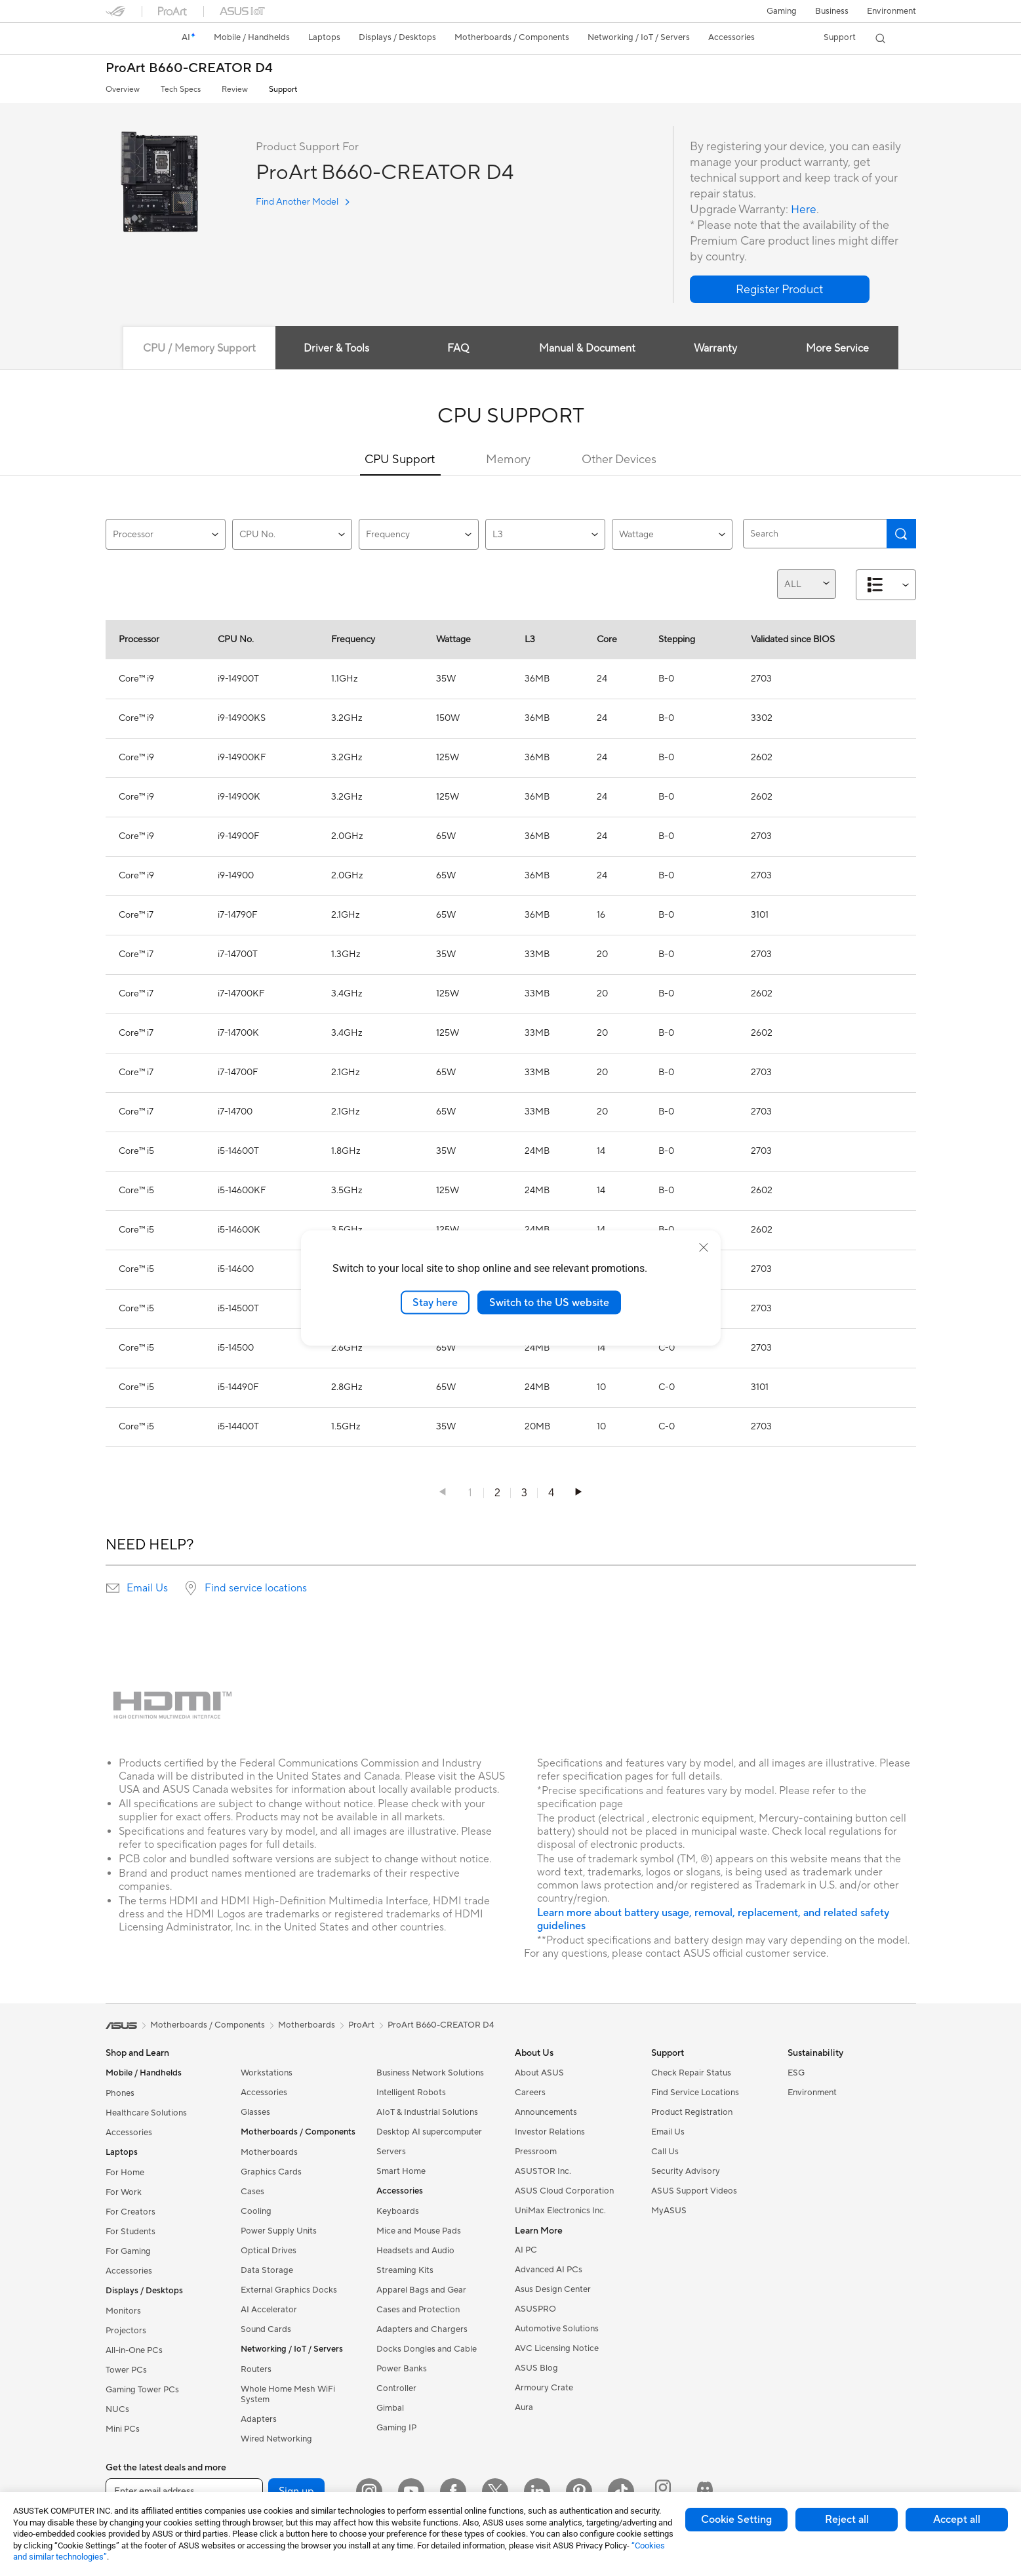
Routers (256, 2369)
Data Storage (267, 2270)
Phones (120, 2093)
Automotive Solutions (557, 2328)
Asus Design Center (553, 2289)
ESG (796, 2073)
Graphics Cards (271, 2172)
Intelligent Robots (411, 2092)
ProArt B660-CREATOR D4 (189, 68)
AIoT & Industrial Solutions (427, 2112)
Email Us (147, 1588)
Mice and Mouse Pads (418, 2231)
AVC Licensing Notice (557, 2348)
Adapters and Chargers (422, 2329)
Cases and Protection (418, 2309)
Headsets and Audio (415, 2250)
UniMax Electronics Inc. (560, 2210)
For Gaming (128, 2251)
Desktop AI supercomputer (429, 2132)
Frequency (418, 535)
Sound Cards (266, 2329)
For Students (130, 2231)
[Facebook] (453, 2491)
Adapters (259, 2419)
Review (235, 89)
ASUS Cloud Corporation (564, 2191)
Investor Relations (550, 2132)
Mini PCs (123, 2429)
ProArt (361, 2025)
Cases (252, 2191)
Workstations (266, 2073)
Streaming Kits (404, 2270)
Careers (530, 2092)
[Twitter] (495, 2491)
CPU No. (292, 535)
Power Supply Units (279, 2231)
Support (283, 89)
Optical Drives (268, 2250)
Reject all (847, 2519)
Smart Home (401, 2171)
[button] (782, 11)
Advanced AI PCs (548, 2269)
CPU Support (400, 459)
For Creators (130, 2212)
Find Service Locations (695, 2092)
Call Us (665, 2151)
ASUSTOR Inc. (543, 2171)
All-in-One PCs (134, 2350)
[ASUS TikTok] (621, 2491)
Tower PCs (126, 2370)
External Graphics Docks (289, 2290)
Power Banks (401, 2368)
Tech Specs (181, 89)
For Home (125, 2172)
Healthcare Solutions (146, 2113)
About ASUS (539, 2073)
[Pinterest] (579, 2491)
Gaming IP (396, 2428)
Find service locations (256, 1588)
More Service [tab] (840, 348)
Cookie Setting (736, 2519)
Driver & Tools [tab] (334, 348)
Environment (891, 11)
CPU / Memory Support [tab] (196, 348)
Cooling (256, 2211)
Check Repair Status (691, 2073)
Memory (508, 459)
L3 (545, 535)
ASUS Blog (536, 2368)
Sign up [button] (296, 2491)
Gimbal (390, 2408)
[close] (703, 1247)
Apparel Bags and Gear (421, 2290)
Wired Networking (276, 2439)
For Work (124, 2192)
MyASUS (669, 2210)
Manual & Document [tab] (587, 348)
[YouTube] (411, 2491)
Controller (396, 2388)
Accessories (129, 2132)
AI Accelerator (269, 2309)
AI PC (526, 2250)
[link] (128, 38)
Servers (391, 2151)
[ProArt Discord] (705, 2491)
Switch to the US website (549, 1302)
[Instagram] (369, 2491)
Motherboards (269, 2152)
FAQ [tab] (457, 348)
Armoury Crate (544, 2387)
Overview (123, 89)
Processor (165, 535)
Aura (524, 2407)
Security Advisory (685, 2171)
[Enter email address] (184, 2491)
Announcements (546, 2112)
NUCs (117, 2409)
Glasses (255, 2112)
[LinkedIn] (537, 2491)
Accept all (956, 2519)
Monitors (123, 2311)
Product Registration (691, 2112)
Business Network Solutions (430, 2073)
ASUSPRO (535, 2309)
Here (804, 209)
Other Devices (619, 459)
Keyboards (397, 2211)
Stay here (435, 1302)
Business (832, 11)
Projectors (126, 2330)
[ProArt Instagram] (663, 2491)
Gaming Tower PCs (142, 2389)
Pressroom (536, 2151)
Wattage (672, 535)
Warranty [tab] (716, 348)
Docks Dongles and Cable (426, 2349)
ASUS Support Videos (694, 2191)
